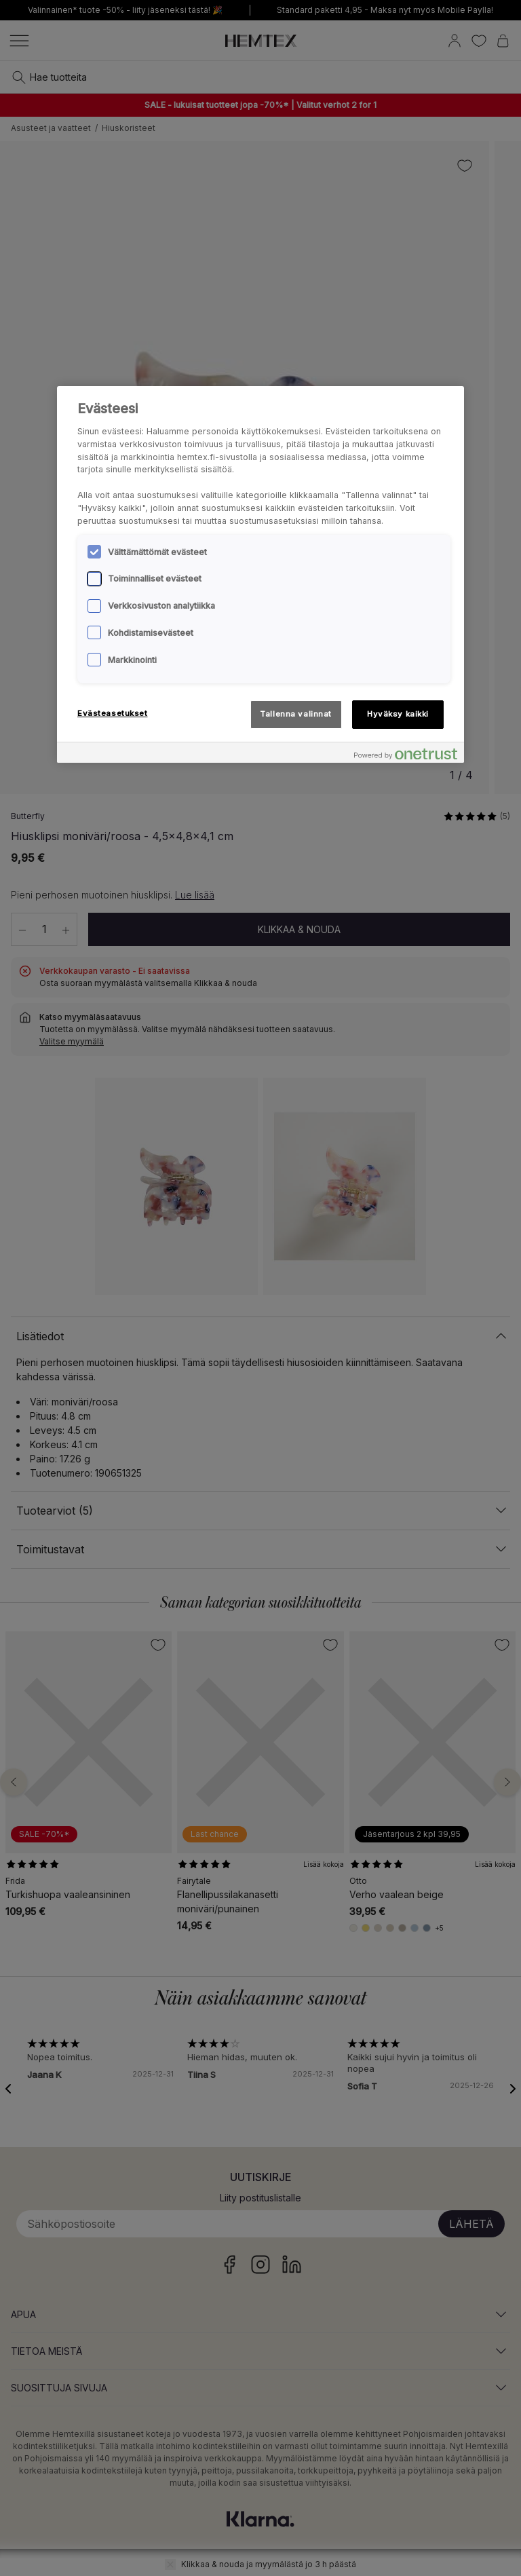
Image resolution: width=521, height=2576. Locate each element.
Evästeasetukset (112, 713)
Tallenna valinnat (296, 714)
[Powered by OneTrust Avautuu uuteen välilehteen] (405, 754)
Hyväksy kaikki (398, 714)
